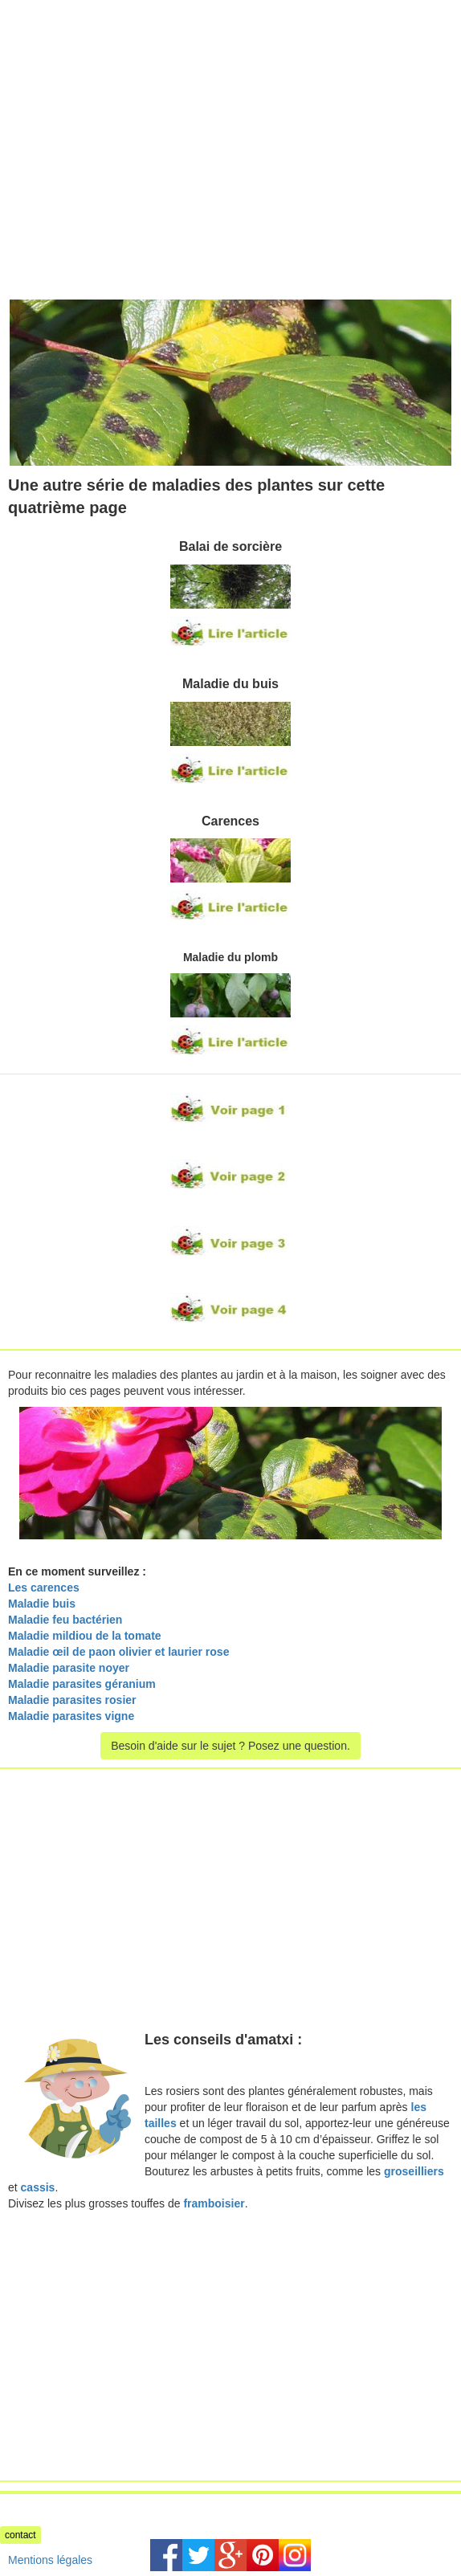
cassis (38, 2187)
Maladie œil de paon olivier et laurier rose (118, 1651)
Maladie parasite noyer (68, 1667)
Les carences (44, 1587)
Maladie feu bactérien (65, 1619)
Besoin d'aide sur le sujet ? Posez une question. (230, 1745)
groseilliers (414, 2171)
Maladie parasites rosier (72, 1700)
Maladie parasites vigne (72, 1716)
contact (20, 2535)
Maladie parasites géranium (82, 1683)
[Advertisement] (135, 112)
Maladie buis (41, 1603)
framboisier (213, 2203)
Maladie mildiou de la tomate (84, 1635)
